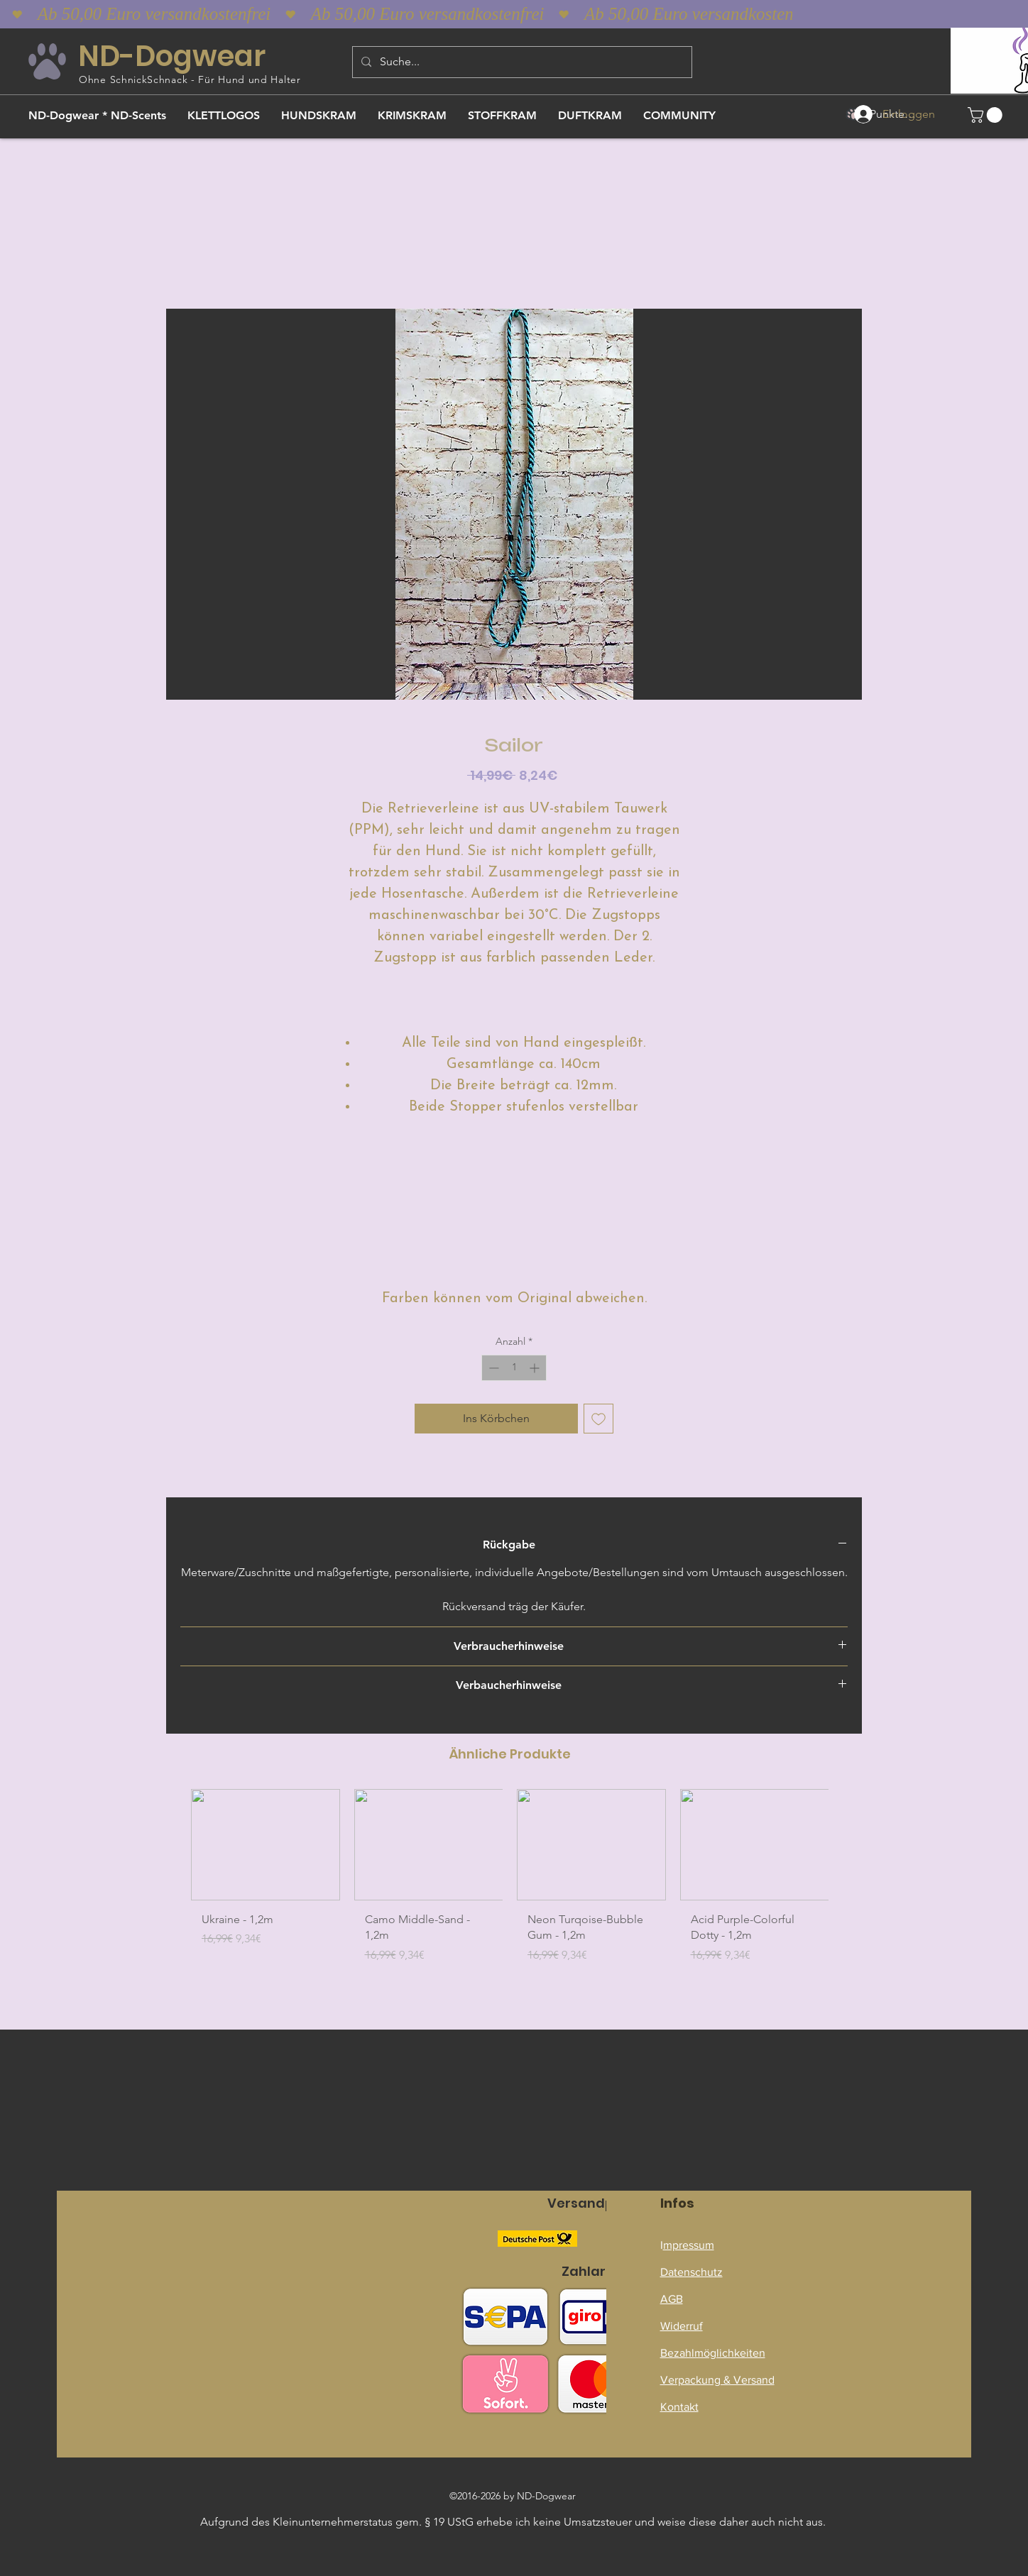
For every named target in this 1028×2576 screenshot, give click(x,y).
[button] (987, 115)
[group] (510, 1881)
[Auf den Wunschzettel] (598, 1418)
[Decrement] (492, 1367)
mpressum (688, 2245)
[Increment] (536, 1367)
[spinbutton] (514, 1367)
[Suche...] (521, 62)
